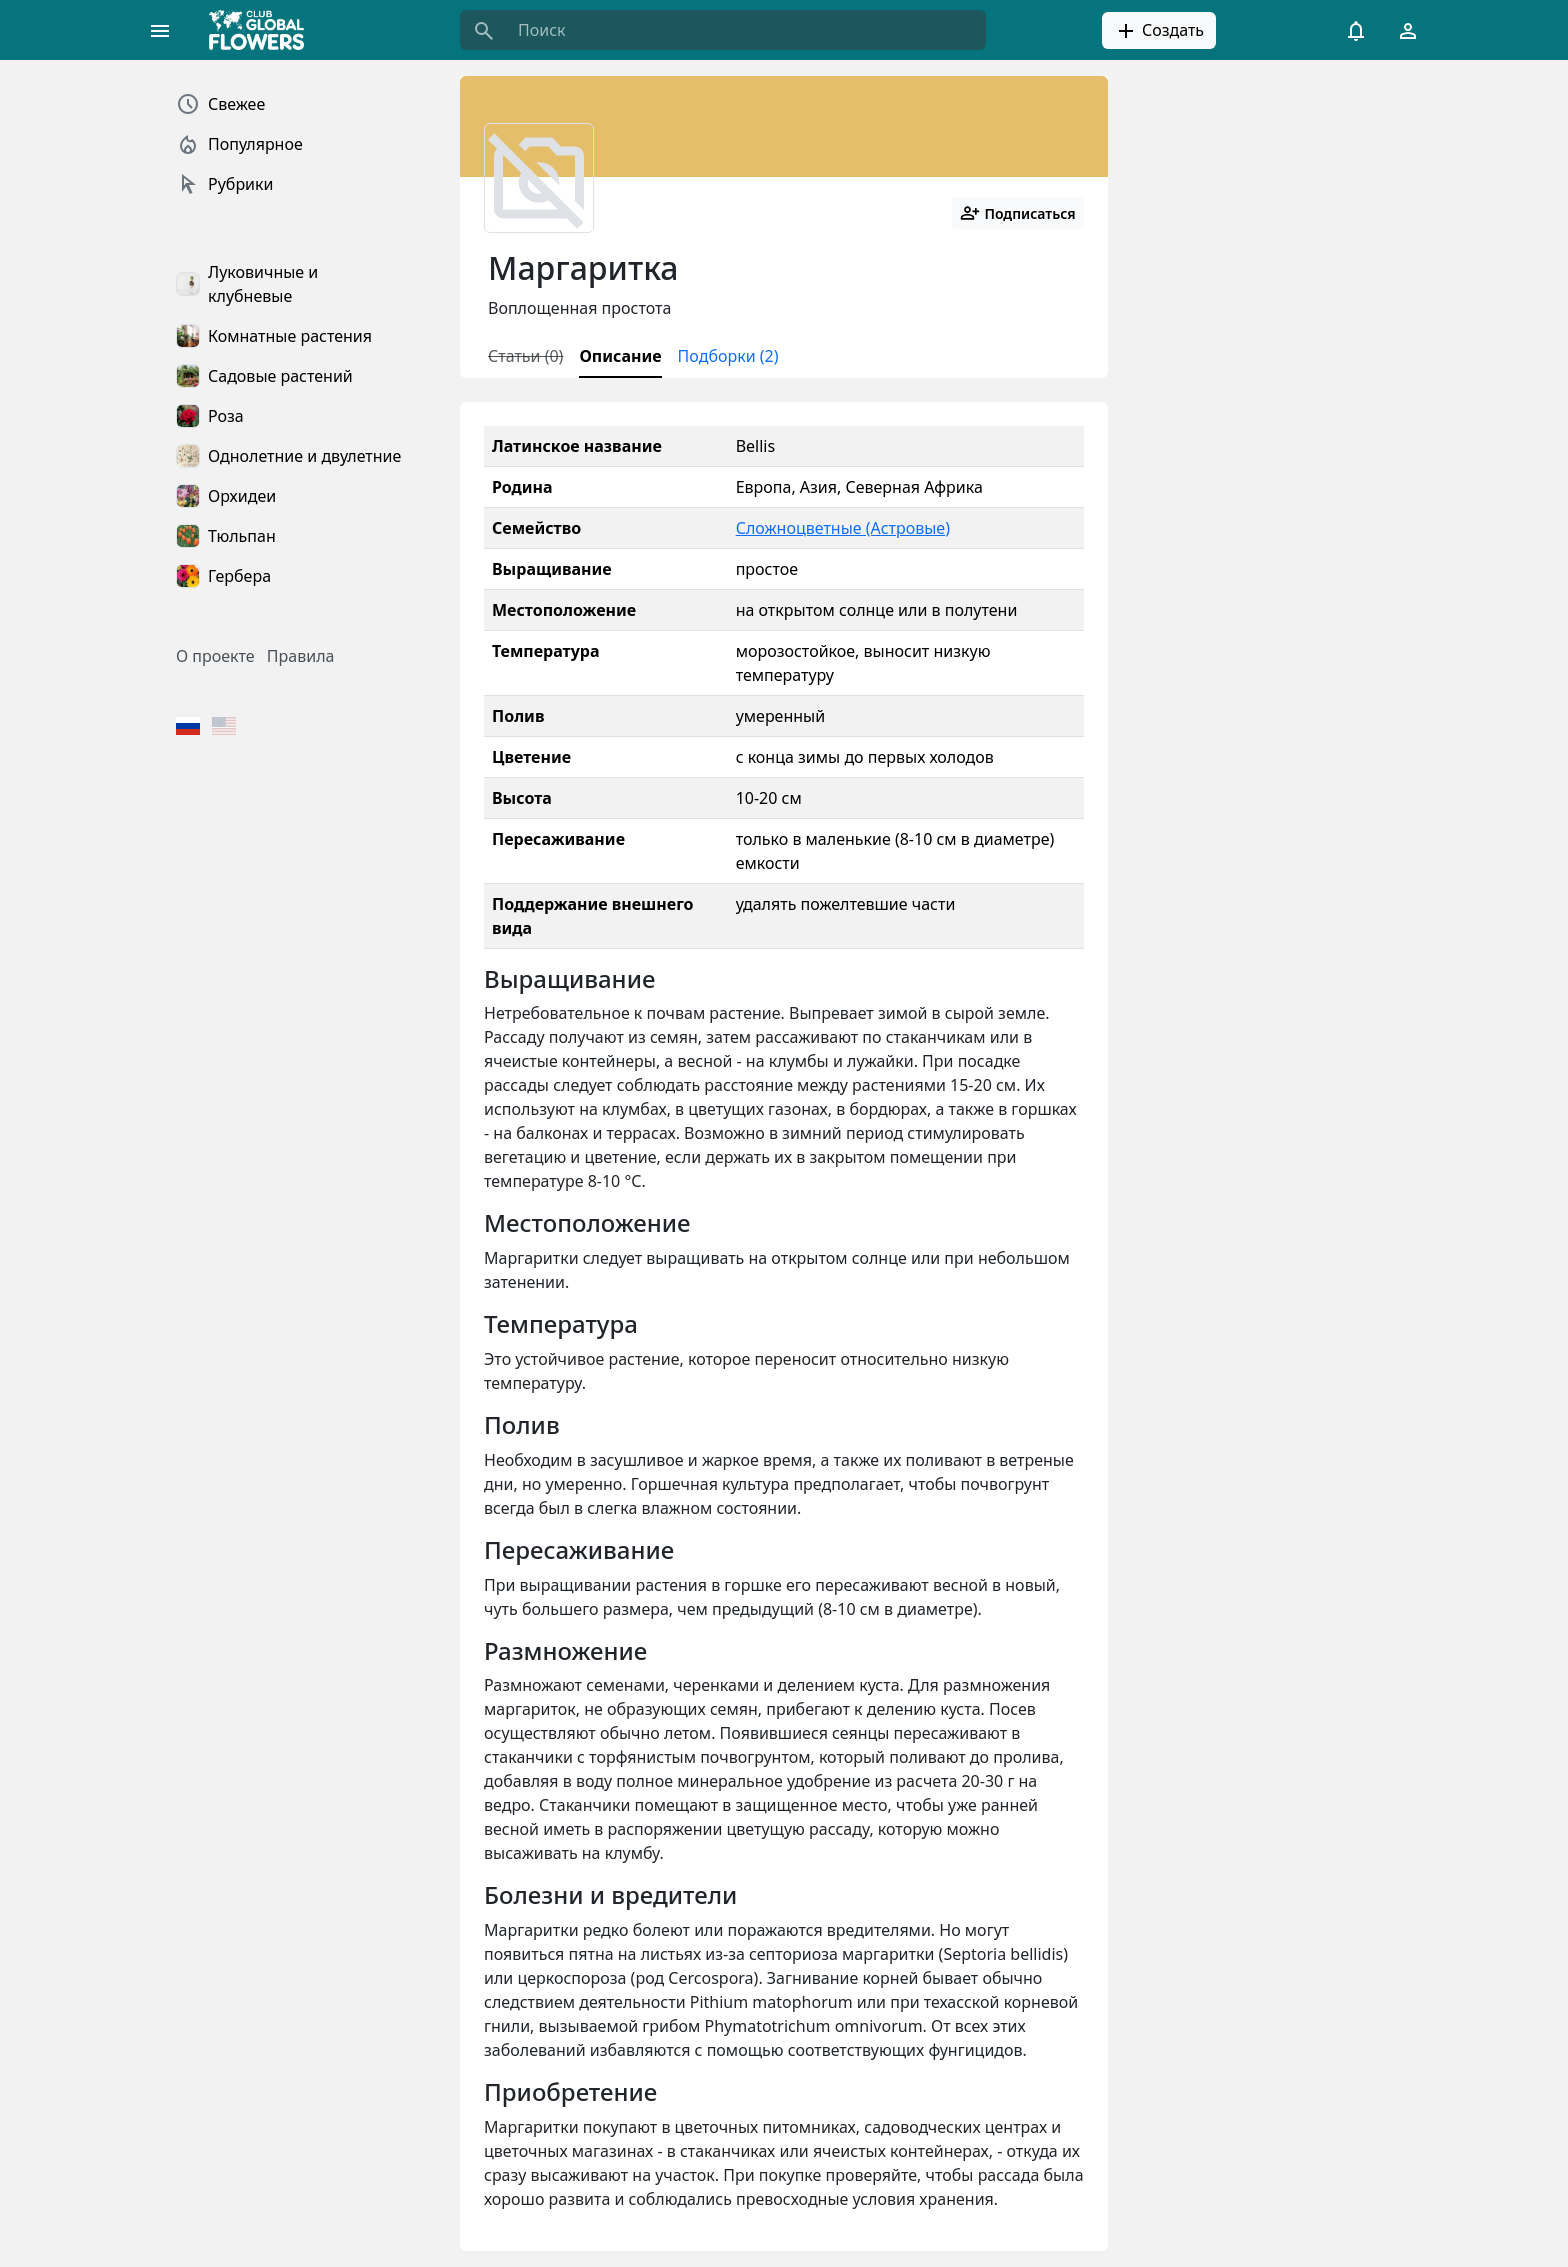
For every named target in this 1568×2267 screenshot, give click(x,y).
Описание (620, 356)
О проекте (215, 656)
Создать (1159, 31)
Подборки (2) (728, 356)
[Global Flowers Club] (263, 30)
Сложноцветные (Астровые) (843, 528)
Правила (301, 656)
